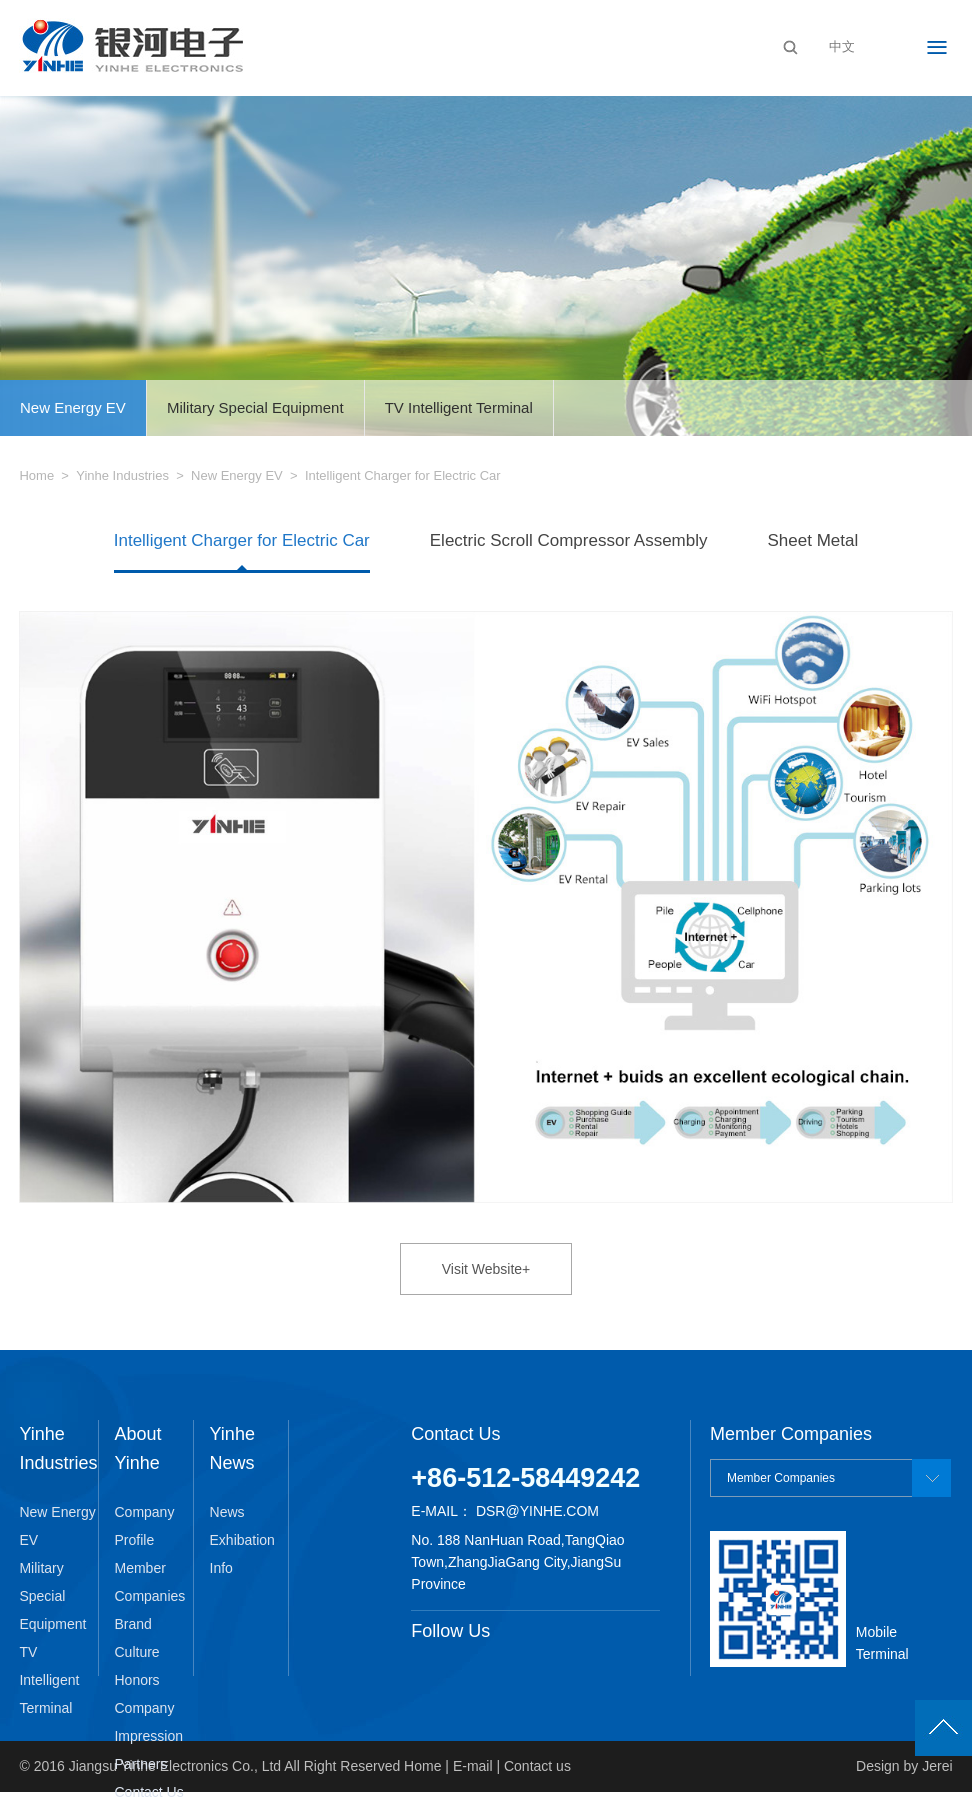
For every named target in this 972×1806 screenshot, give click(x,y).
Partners (140, 1764)
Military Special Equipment (255, 407)
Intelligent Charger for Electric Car (242, 540)
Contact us (537, 1766)
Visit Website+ (486, 1269)
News (227, 1512)
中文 (842, 46)
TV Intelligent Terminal (459, 407)
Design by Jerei (904, 1766)
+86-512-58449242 (525, 1478)
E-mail (473, 1766)
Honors (136, 1680)
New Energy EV (73, 407)
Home (36, 475)
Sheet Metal (813, 540)
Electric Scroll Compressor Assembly (569, 540)
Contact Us (148, 1792)
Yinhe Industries (122, 475)
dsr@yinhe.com (537, 1511)
